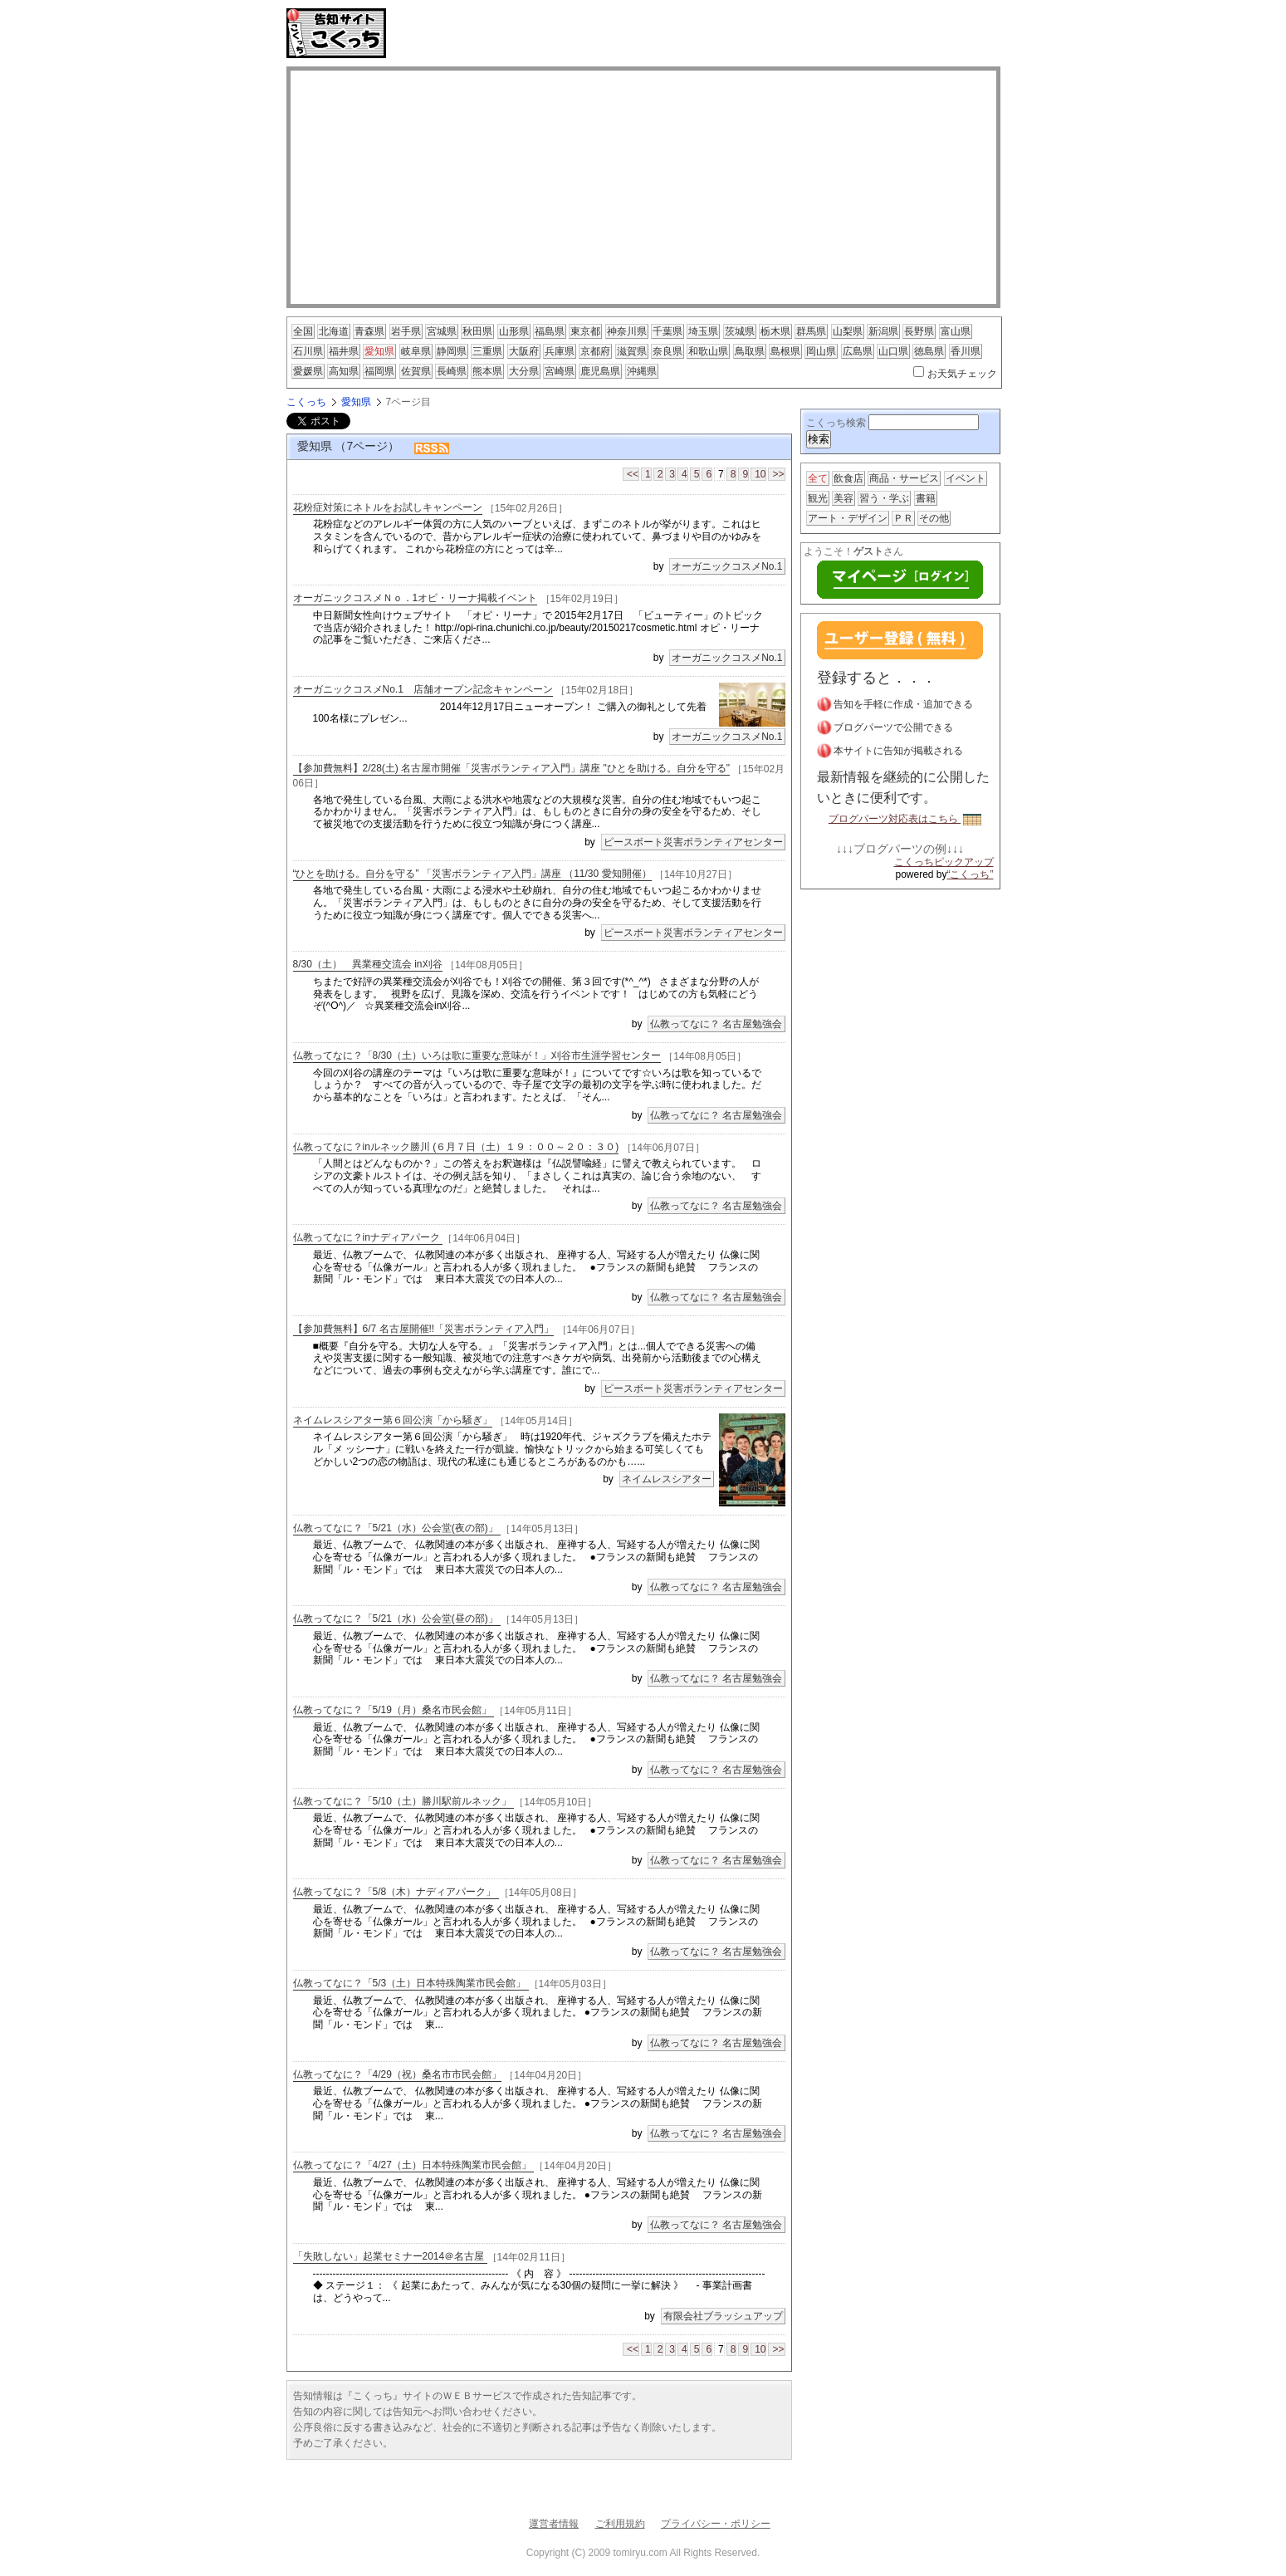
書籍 (926, 498)
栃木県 (775, 331)
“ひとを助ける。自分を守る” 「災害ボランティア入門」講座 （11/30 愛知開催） (472, 873)
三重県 (487, 351)
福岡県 (379, 371)
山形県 (514, 331)
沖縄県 (642, 371)
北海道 (334, 331)
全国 (303, 331)
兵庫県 (560, 351)
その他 (934, 518)
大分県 (524, 371)
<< (632, 474)
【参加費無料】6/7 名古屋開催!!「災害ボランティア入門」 (424, 1329)
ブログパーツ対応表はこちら (905, 819)
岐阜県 (416, 351)
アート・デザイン (847, 518)
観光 (818, 498)
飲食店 (848, 478)
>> (778, 474)
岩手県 (406, 331)
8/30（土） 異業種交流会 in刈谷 (368, 964)
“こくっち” (970, 874)
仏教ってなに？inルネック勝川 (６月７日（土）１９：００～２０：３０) (456, 1147)
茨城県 (740, 331)
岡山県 (821, 351)
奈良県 (667, 351)
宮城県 (442, 331)
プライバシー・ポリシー (715, 2523)
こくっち (306, 402)
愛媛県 (308, 371)
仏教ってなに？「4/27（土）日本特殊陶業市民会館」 (414, 2165)
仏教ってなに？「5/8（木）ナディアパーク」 (396, 1892)
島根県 (785, 351)
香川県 (965, 351)
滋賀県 (632, 351)
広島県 (858, 351)
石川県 (308, 351)
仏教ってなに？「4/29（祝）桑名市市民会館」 (397, 2074)
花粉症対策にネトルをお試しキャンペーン (387, 507)
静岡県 (452, 351)
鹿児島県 (600, 371)
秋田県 (477, 331)
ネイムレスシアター (666, 1479)
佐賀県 (416, 371)
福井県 (344, 351)
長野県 (919, 331)
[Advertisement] (588, 33)
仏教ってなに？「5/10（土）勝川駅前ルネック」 (404, 1801)
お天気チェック (962, 374)
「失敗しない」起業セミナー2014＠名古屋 (390, 2256)
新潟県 (883, 331)
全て (818, 478)
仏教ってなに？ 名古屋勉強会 (716, 1024)
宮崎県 (560, 371)
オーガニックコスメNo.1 (727, 566)
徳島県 (929, 351)
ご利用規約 (620, 2523)
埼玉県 (703, 331)
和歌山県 (708, 351)
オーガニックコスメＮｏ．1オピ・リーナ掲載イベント (415, 598)
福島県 (550, 331)
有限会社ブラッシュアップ (723, 2316)
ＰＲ (903, 518)
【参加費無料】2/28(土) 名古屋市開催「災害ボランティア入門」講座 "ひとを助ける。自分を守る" (512, 768)
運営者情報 (554, 2523)
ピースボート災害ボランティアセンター (693, 842)
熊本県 (487, 371)
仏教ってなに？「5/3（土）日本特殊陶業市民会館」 (411, 1983)
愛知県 (379, 351)
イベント (965, 478)
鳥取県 (750, 351)
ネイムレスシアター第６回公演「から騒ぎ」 (392, 1421)
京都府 (595, 351)
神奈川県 (627, 331)
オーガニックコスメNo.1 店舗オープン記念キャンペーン (423, 690)
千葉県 (667, 331)
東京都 (585, 331)
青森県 (369, 331)
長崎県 (452, 371)
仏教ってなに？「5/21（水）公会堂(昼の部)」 (397, 1618)
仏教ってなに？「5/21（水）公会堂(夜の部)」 (397, 1528)
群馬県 (811, 331)
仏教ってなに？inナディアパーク (368, 1237)
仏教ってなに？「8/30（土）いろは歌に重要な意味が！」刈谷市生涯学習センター (477, 1055)
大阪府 (524, 351)
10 (760, 474)
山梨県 (848, 331)
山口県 (893, 351)
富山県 (956, 331)
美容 (843, 498)
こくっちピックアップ (944, 862)
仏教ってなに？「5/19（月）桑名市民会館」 (394, 1710)
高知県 (344, 371)
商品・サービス (904, 478)
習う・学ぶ (884, 498)
